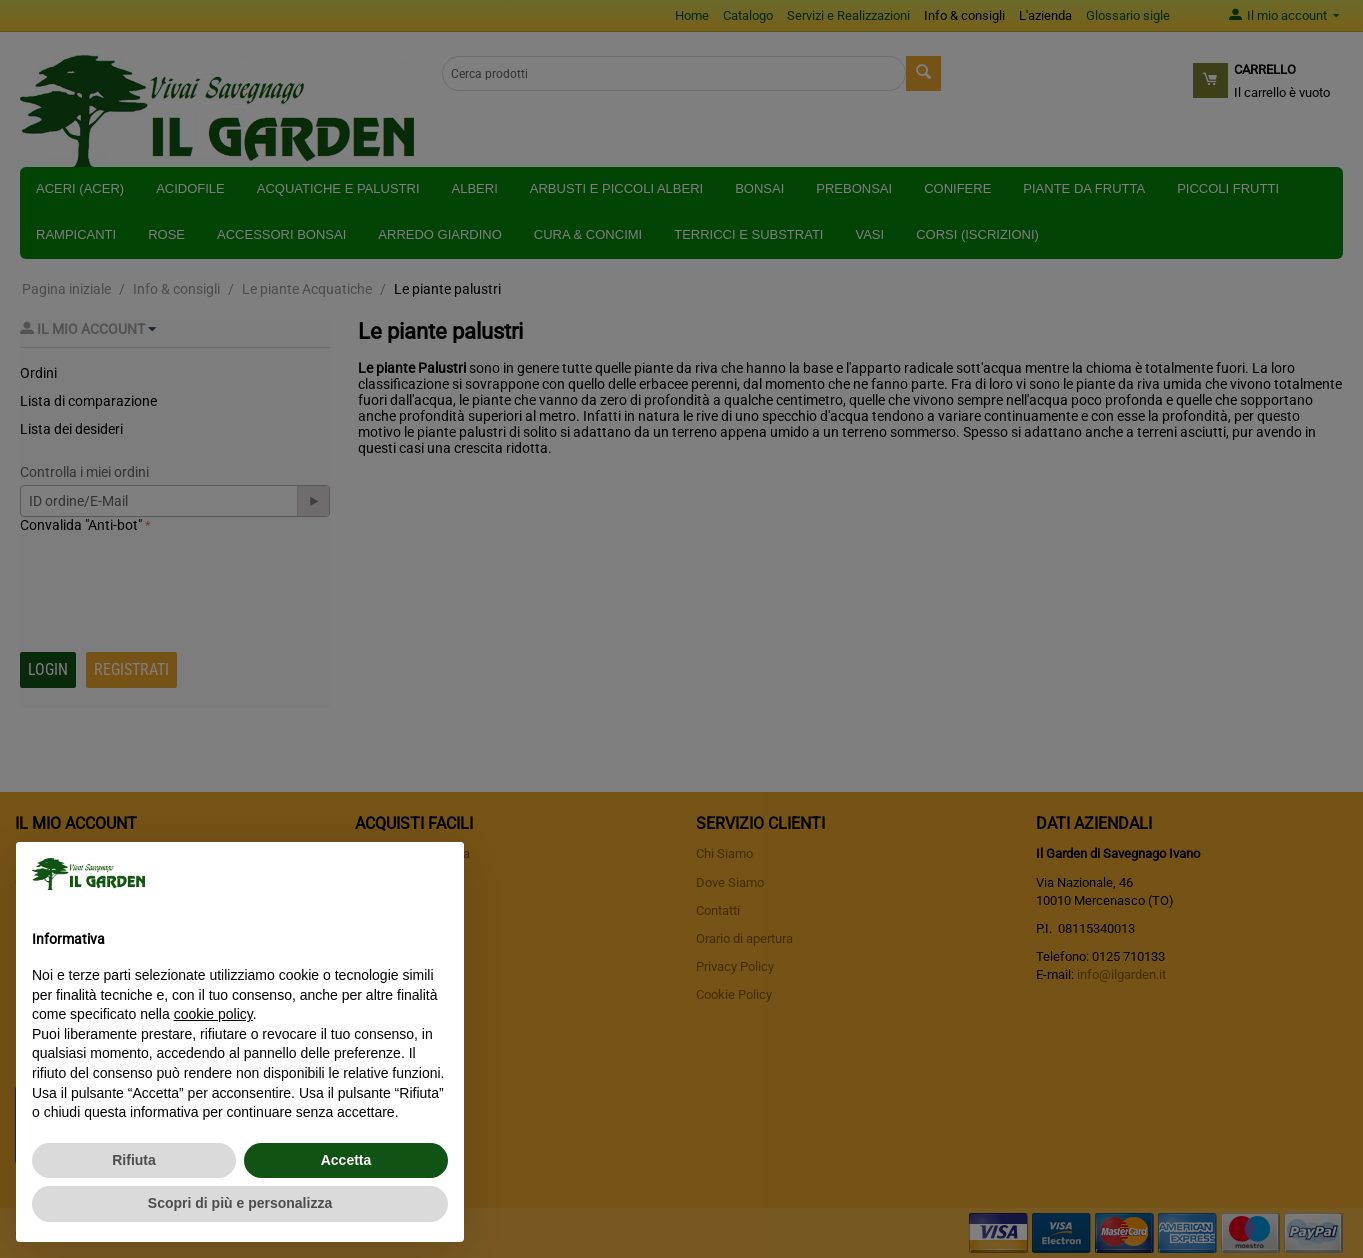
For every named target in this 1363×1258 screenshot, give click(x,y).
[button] (438, 874)
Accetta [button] (346, 1160)
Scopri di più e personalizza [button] (240, 1203)
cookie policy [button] (213, 1014)
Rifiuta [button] (134, 1160)
